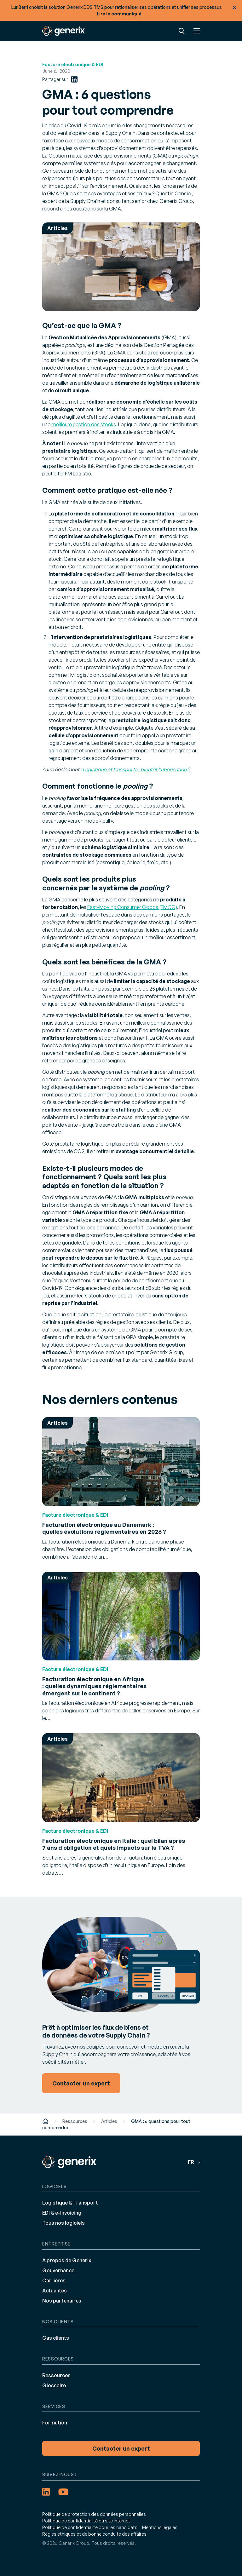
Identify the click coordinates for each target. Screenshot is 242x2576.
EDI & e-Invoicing (61, 2213)
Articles (109, 2121)
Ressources (74, 2121)
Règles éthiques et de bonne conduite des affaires (94, 2534)
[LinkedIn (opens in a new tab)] (74, 79)
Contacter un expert (121, 2448)
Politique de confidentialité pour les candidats (89, 2527)
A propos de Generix (66, 2260)
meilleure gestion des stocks (83, 424)
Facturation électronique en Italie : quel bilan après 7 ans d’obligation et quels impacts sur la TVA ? (113, 1844)
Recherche (181, 31)
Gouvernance (58, 2270)
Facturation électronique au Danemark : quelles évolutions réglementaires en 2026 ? (104, 1528)
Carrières (54, 2280)
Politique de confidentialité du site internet (86, 2520)
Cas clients (55, 2338)
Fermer (234, 7)
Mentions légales (159, 2527)
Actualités (54, 2290)
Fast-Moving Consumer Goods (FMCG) (132, 907)
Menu (197, 31)
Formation (54, 2422)
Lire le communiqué (119, 13)
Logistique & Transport (70, 2202)
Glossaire (54, 2385)
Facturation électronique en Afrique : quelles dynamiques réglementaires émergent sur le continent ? (94, 1686)
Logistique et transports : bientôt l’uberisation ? (136, 769)
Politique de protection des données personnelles (94, 2514)
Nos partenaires (61, 2300)
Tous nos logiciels (63, 2223)
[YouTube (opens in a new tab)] (63, 2492)
